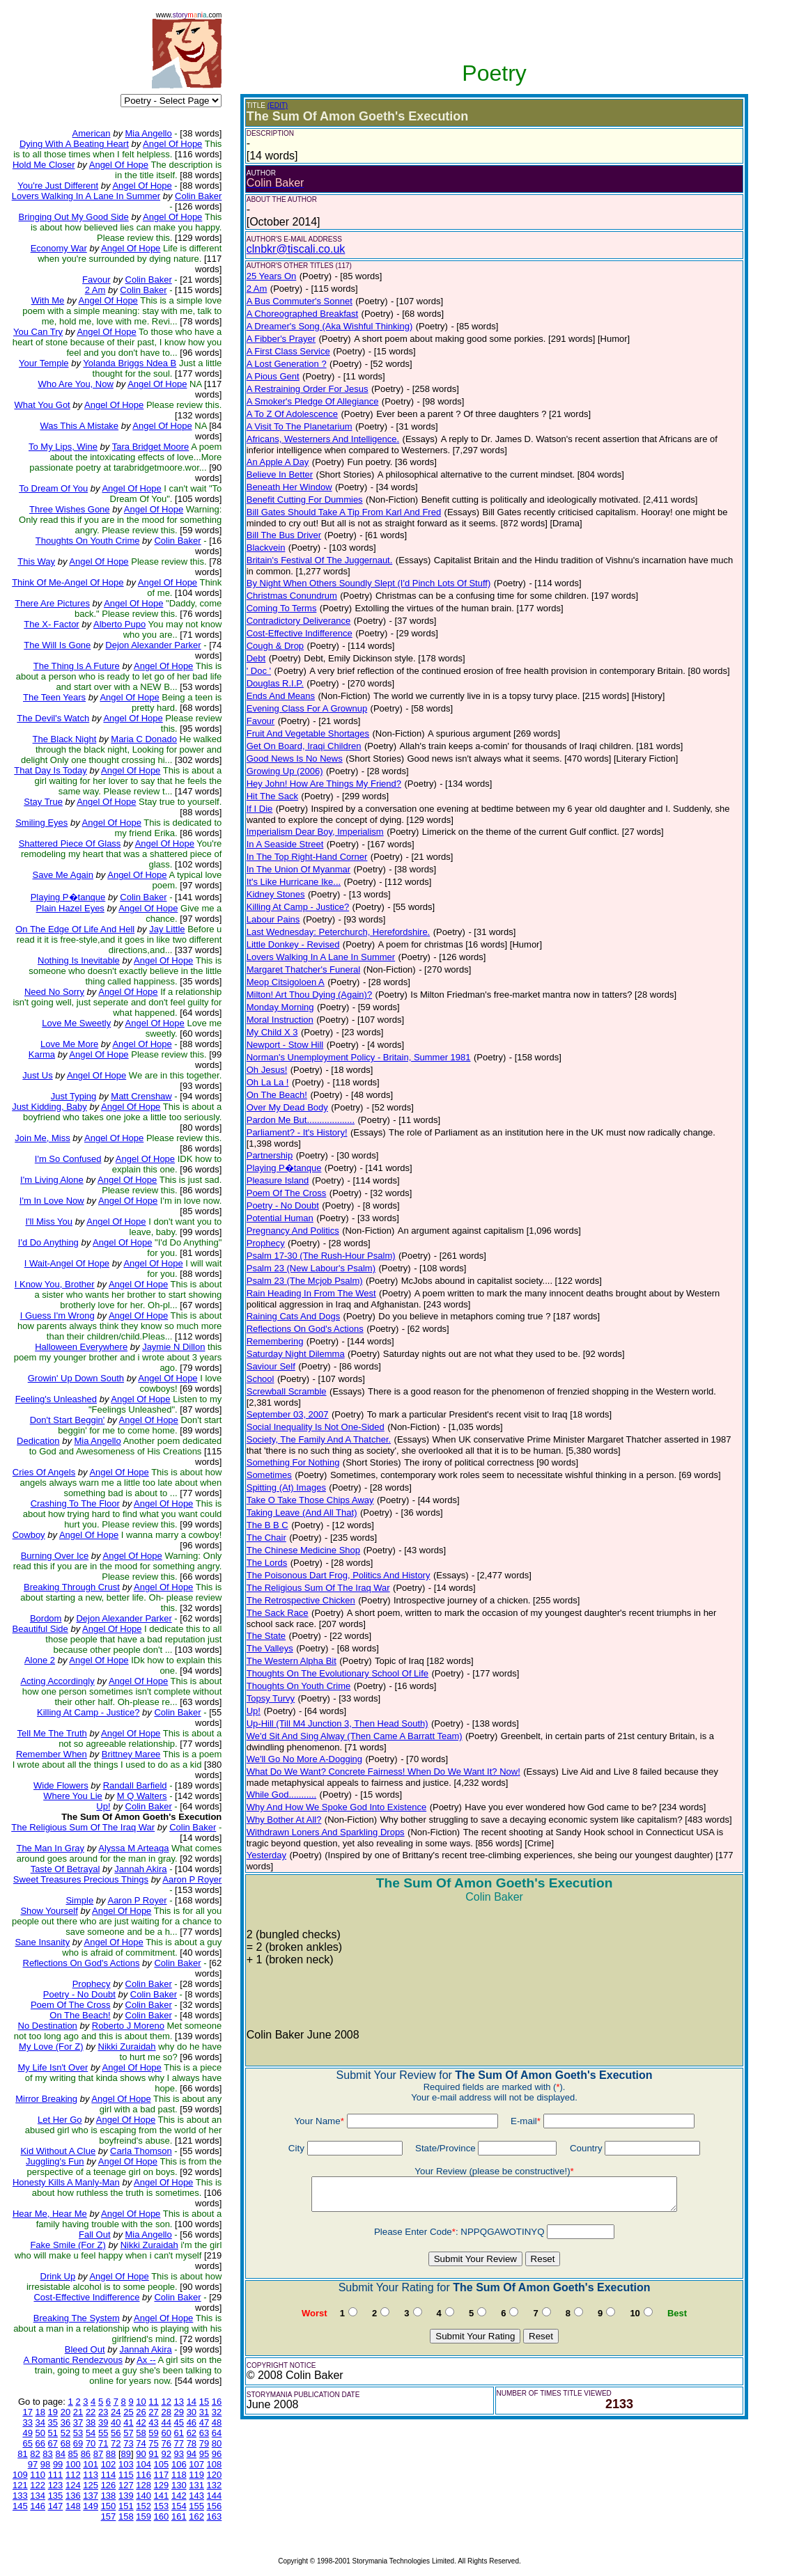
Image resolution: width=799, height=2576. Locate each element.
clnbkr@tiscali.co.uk (296, 249)
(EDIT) (277, 105)
